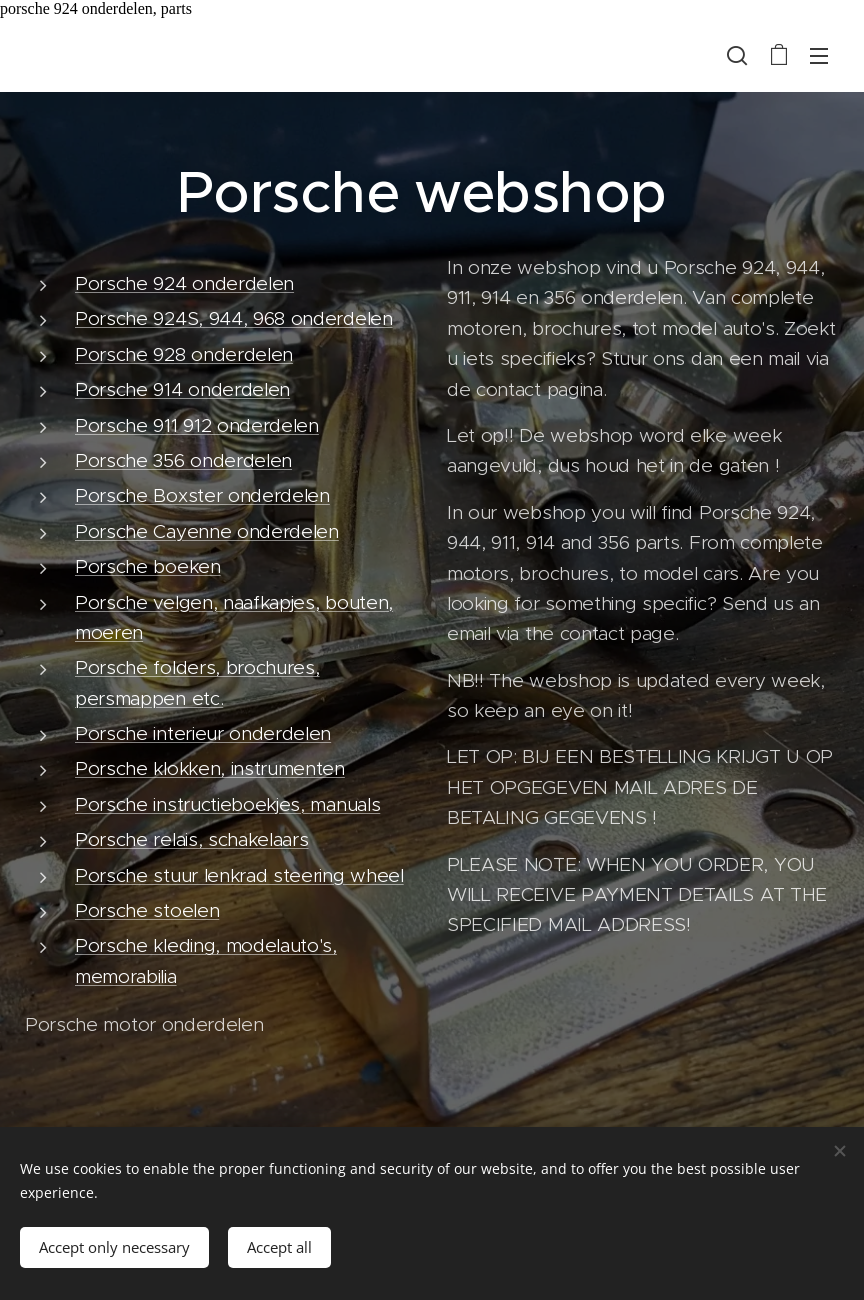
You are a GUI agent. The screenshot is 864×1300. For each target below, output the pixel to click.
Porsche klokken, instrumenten (210, 768)
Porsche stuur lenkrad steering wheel (239, 875)
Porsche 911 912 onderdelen (197, 425)
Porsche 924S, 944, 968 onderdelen (234, 318)
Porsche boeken (148, 566)
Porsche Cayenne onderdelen (207, 531)
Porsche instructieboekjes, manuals (227, 804)
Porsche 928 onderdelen (184, 354)
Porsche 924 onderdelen (184, 283)
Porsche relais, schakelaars (192, 839)
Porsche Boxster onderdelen (202, 495)
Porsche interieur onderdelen (203, 733)
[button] (737, 55)
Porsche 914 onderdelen (182, 389)
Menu (819, 56)
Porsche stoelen (147, 910)
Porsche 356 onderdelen (183, 460)
